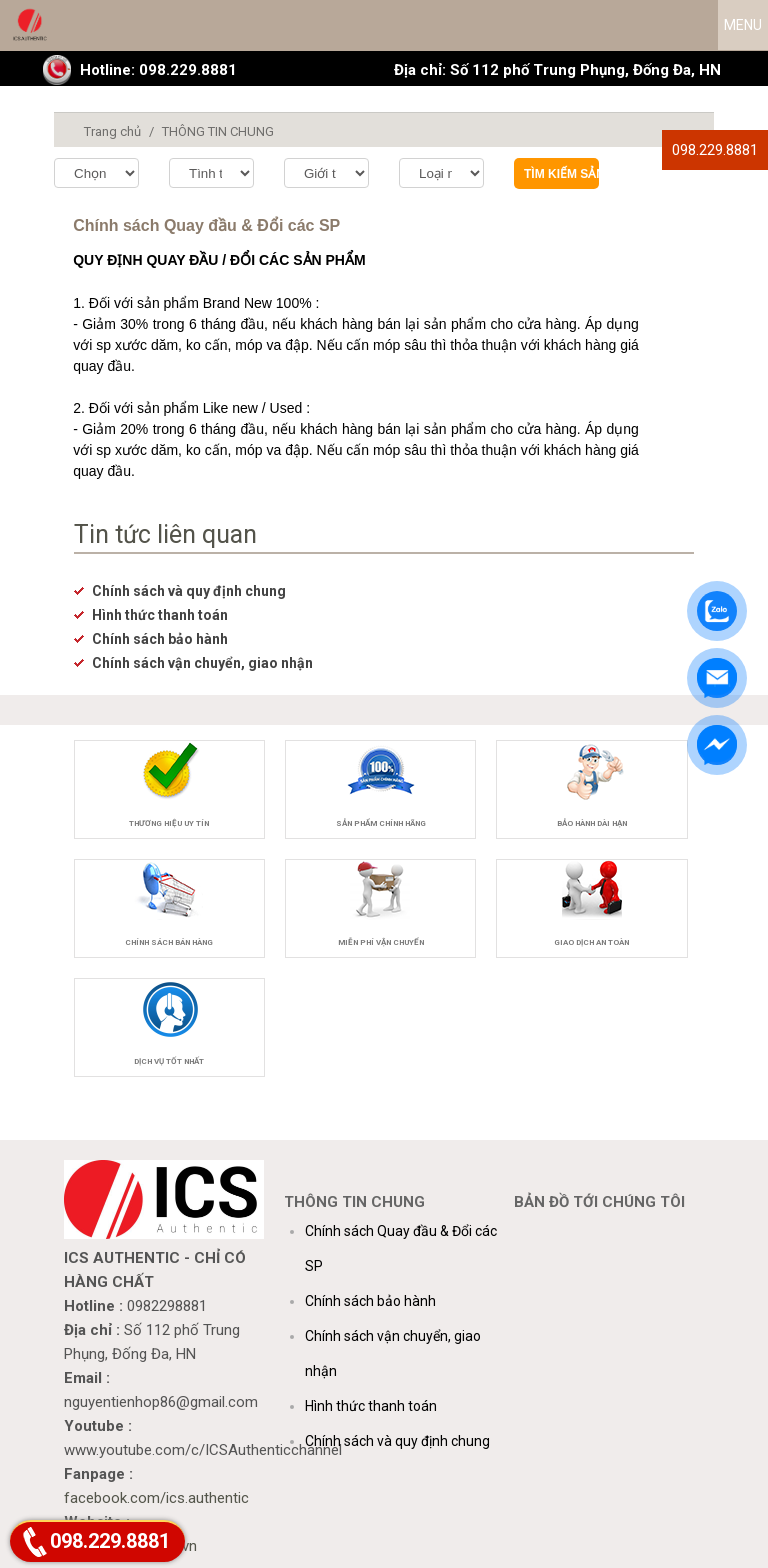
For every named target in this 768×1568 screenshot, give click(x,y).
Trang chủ (112, 131)
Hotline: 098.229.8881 (158, 70)
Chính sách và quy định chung (189, 591)
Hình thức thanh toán (160, 615)
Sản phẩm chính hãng (381, 823)
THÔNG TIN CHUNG (218, 131)
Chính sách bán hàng (169, 942)
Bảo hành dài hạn (592, 823)
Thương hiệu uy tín (169, 823)
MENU (743, 25)
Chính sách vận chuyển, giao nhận (202, 663)
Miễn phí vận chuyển (381, 942)
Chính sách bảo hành (160, 639)
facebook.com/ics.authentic (156, 1498)
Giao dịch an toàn (591, 942)
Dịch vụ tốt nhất (169, 1061)
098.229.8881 (715, 150)
